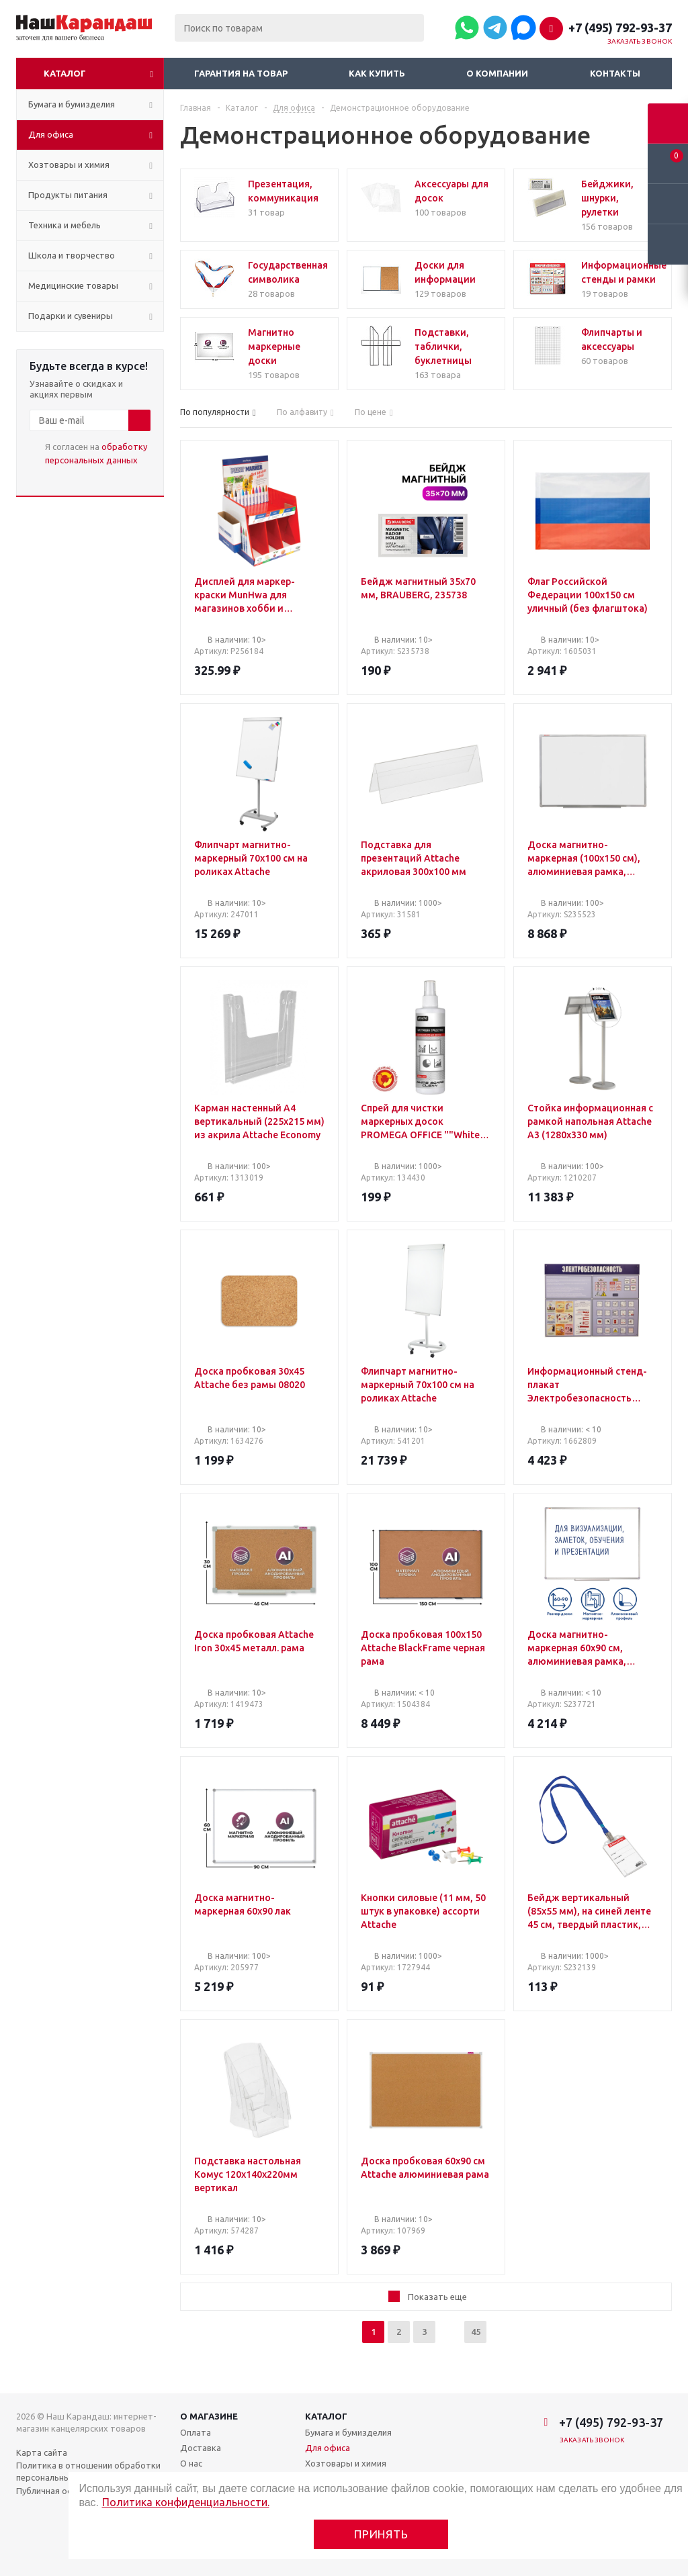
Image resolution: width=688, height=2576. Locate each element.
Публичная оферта (55, 2490)
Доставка (200, 2447)
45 (475, 2331)
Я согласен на (96, 453)
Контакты (615, 73)
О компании (497, 73)
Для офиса (327, 2447)
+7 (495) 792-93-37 (620, 27)
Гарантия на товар (241, 73)
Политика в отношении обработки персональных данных (88, 2471)
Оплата (195, 2432)
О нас (191, 2463)
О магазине (209, 2416)
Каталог (65, 73)
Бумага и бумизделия (348, 2432)
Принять (381, 2534)
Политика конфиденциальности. (185, 2502)
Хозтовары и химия (345, 2463)
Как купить (377, 73)
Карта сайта (41, 2452)
